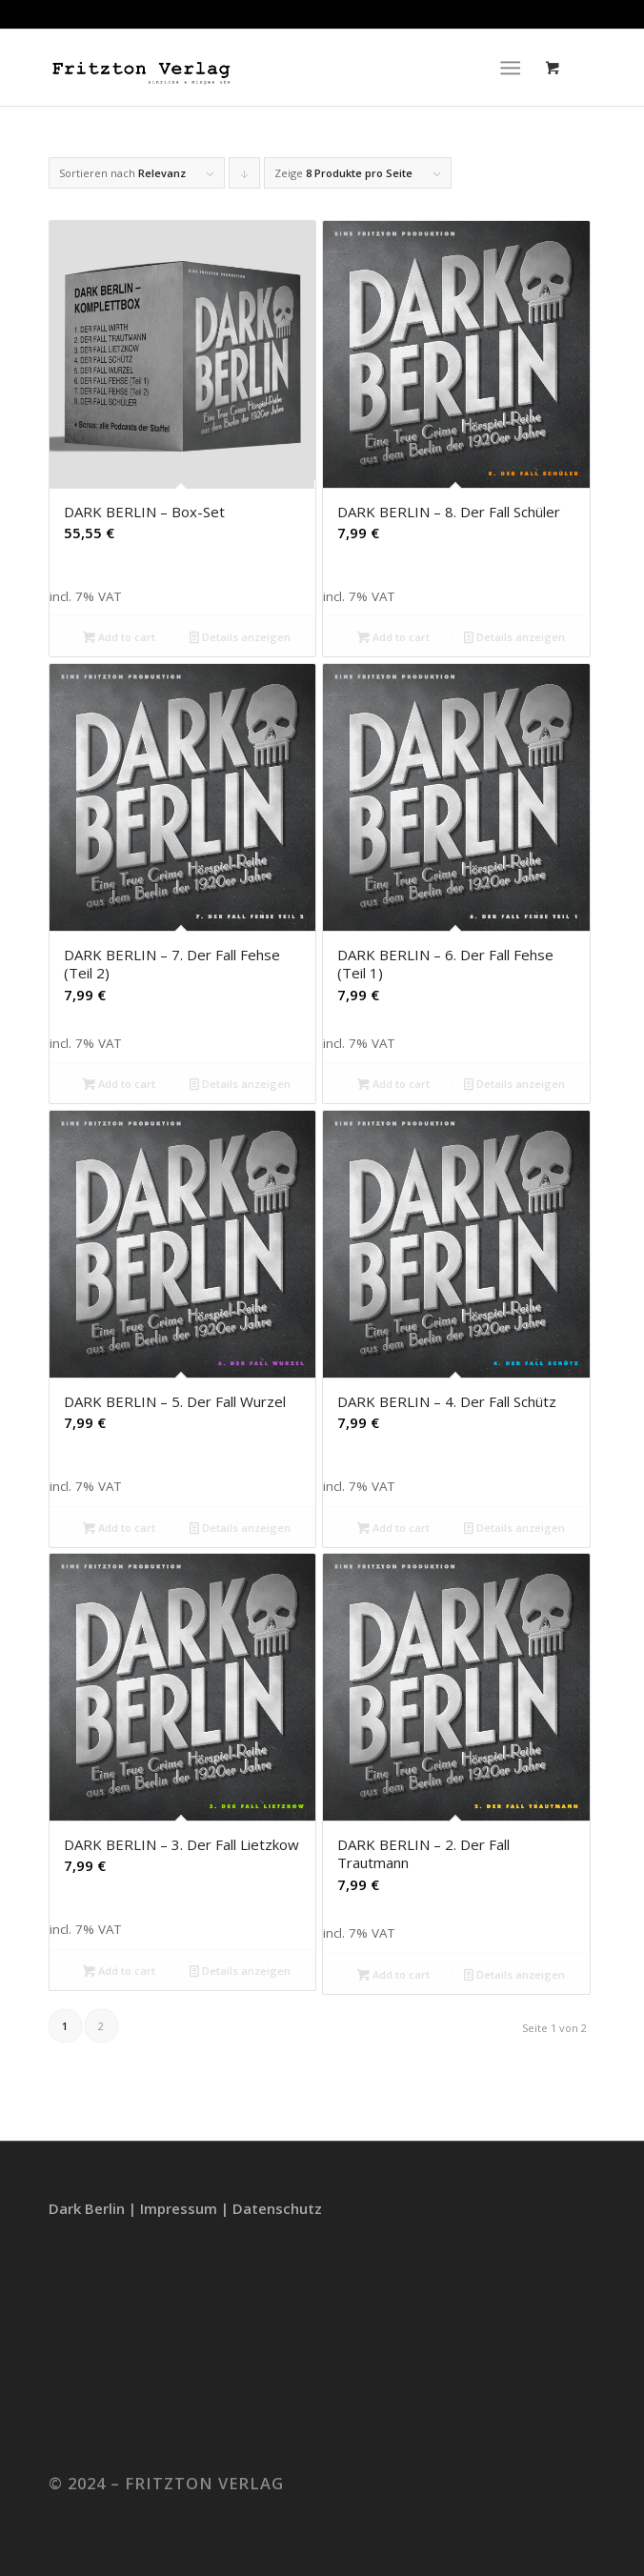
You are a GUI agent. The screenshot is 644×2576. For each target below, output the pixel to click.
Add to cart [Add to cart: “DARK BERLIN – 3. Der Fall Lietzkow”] (119, 1971)
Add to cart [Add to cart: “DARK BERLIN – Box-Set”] (119, 637)
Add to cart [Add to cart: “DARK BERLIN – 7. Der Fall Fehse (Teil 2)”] (119, 1084)
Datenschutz (277, 2208)
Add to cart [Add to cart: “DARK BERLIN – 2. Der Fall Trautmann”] (393, 1974)
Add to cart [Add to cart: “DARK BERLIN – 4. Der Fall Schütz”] (393, 1528)
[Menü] (510, 68)
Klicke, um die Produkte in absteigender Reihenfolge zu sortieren (245, 177)
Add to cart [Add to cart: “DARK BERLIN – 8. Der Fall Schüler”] (393, 637)
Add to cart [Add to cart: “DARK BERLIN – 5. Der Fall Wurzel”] (119, 1528)
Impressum (178, 2208)
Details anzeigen (240, 637)
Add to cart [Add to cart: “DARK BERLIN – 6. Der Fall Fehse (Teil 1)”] (393, 1084)
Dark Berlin (87, 2208)
